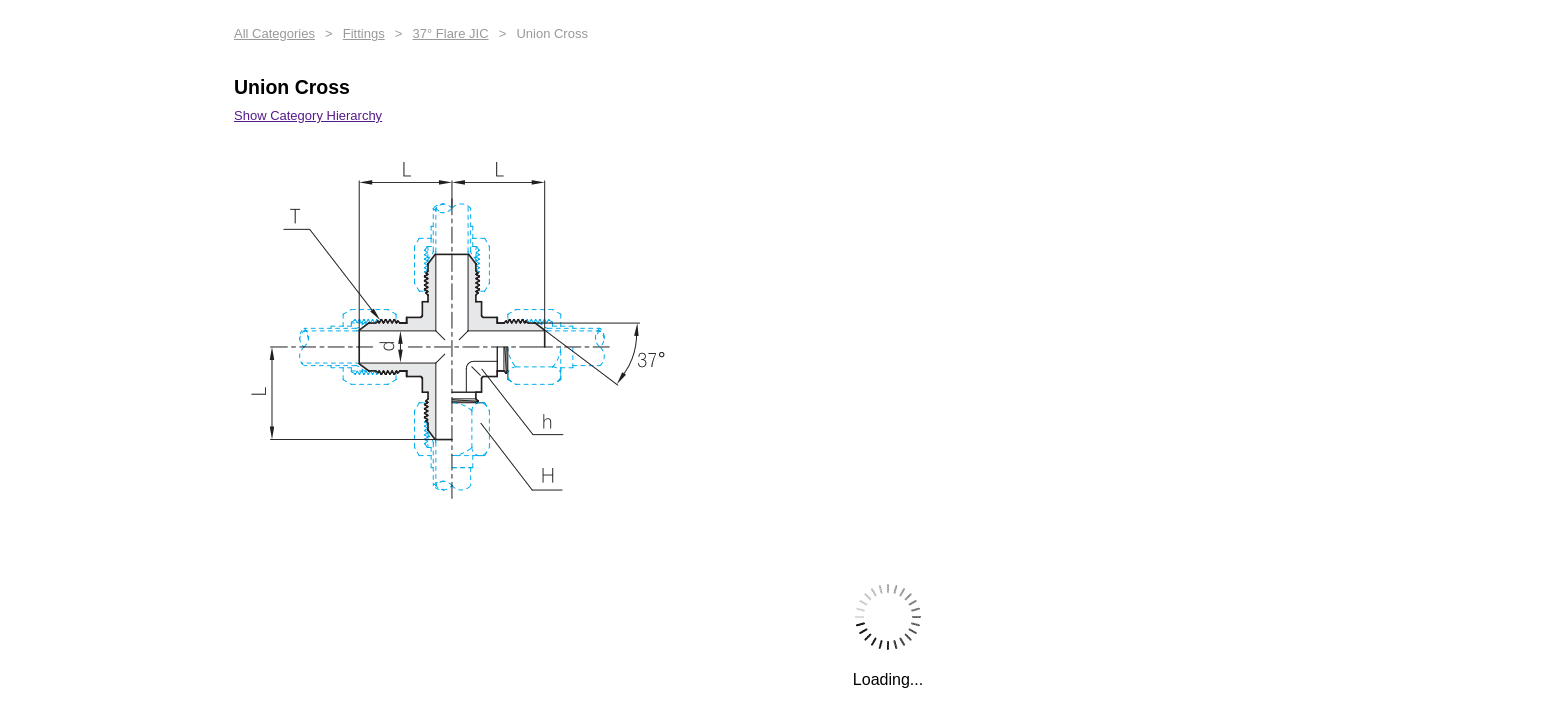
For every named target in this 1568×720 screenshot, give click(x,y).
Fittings (364, 33)
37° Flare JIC (451, 33)
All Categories (274, 33)
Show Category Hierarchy (308, 115)
